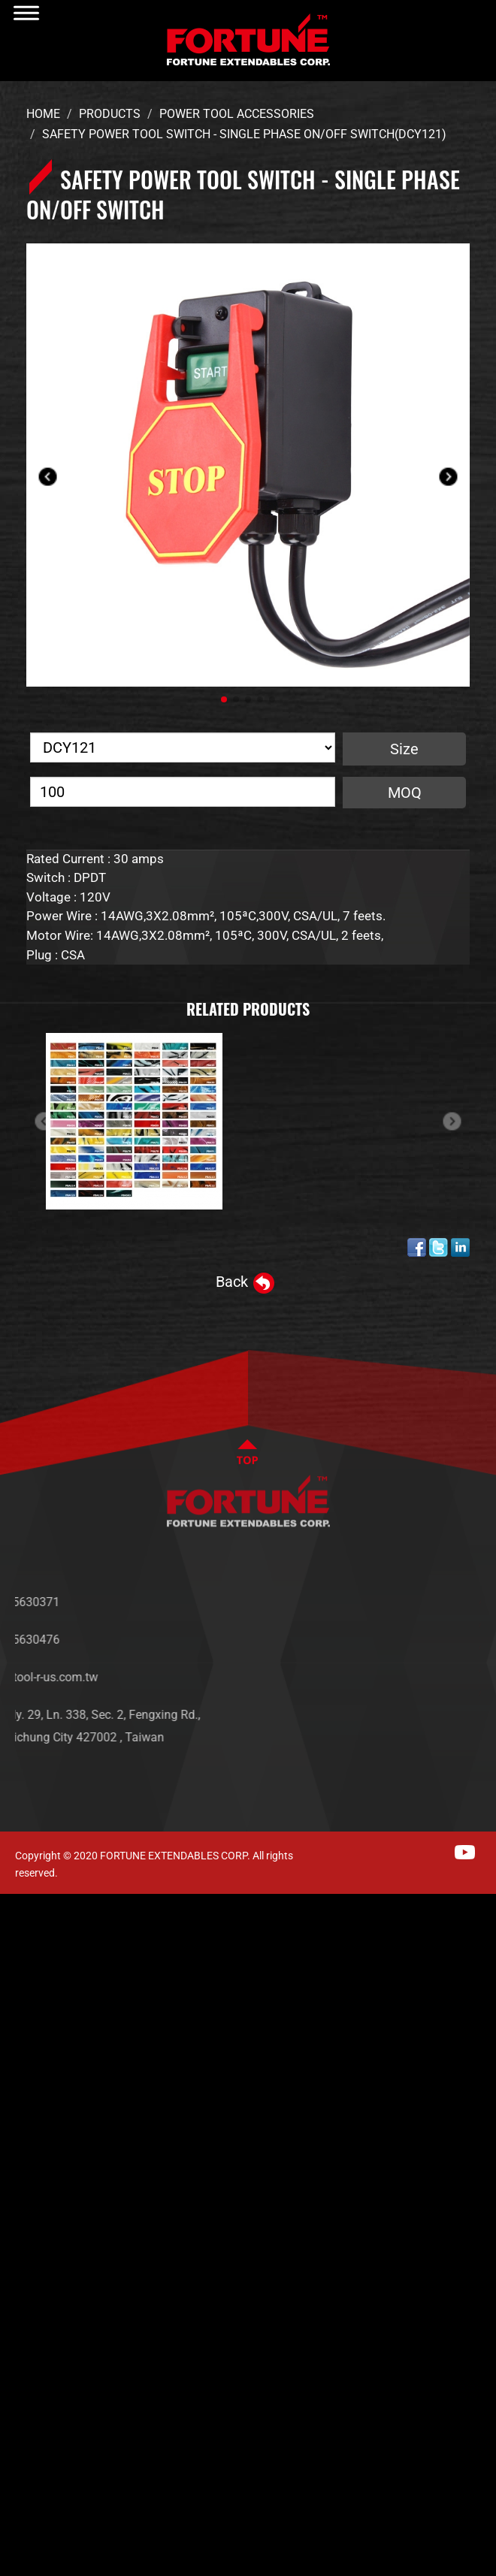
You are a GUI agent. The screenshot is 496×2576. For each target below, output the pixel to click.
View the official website (151, 2135)
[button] (224, 699)
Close (17, 1905)
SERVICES (456, 1669)
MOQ (405, 793)
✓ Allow (23, 1950)
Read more (38, 2135)
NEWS (445, 1624)
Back (232, 1282)
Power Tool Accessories (236, 114)
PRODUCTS (460, 1647)
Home (43, 114)
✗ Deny (22, 1974)
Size (404, 749)
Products (110, 114)
